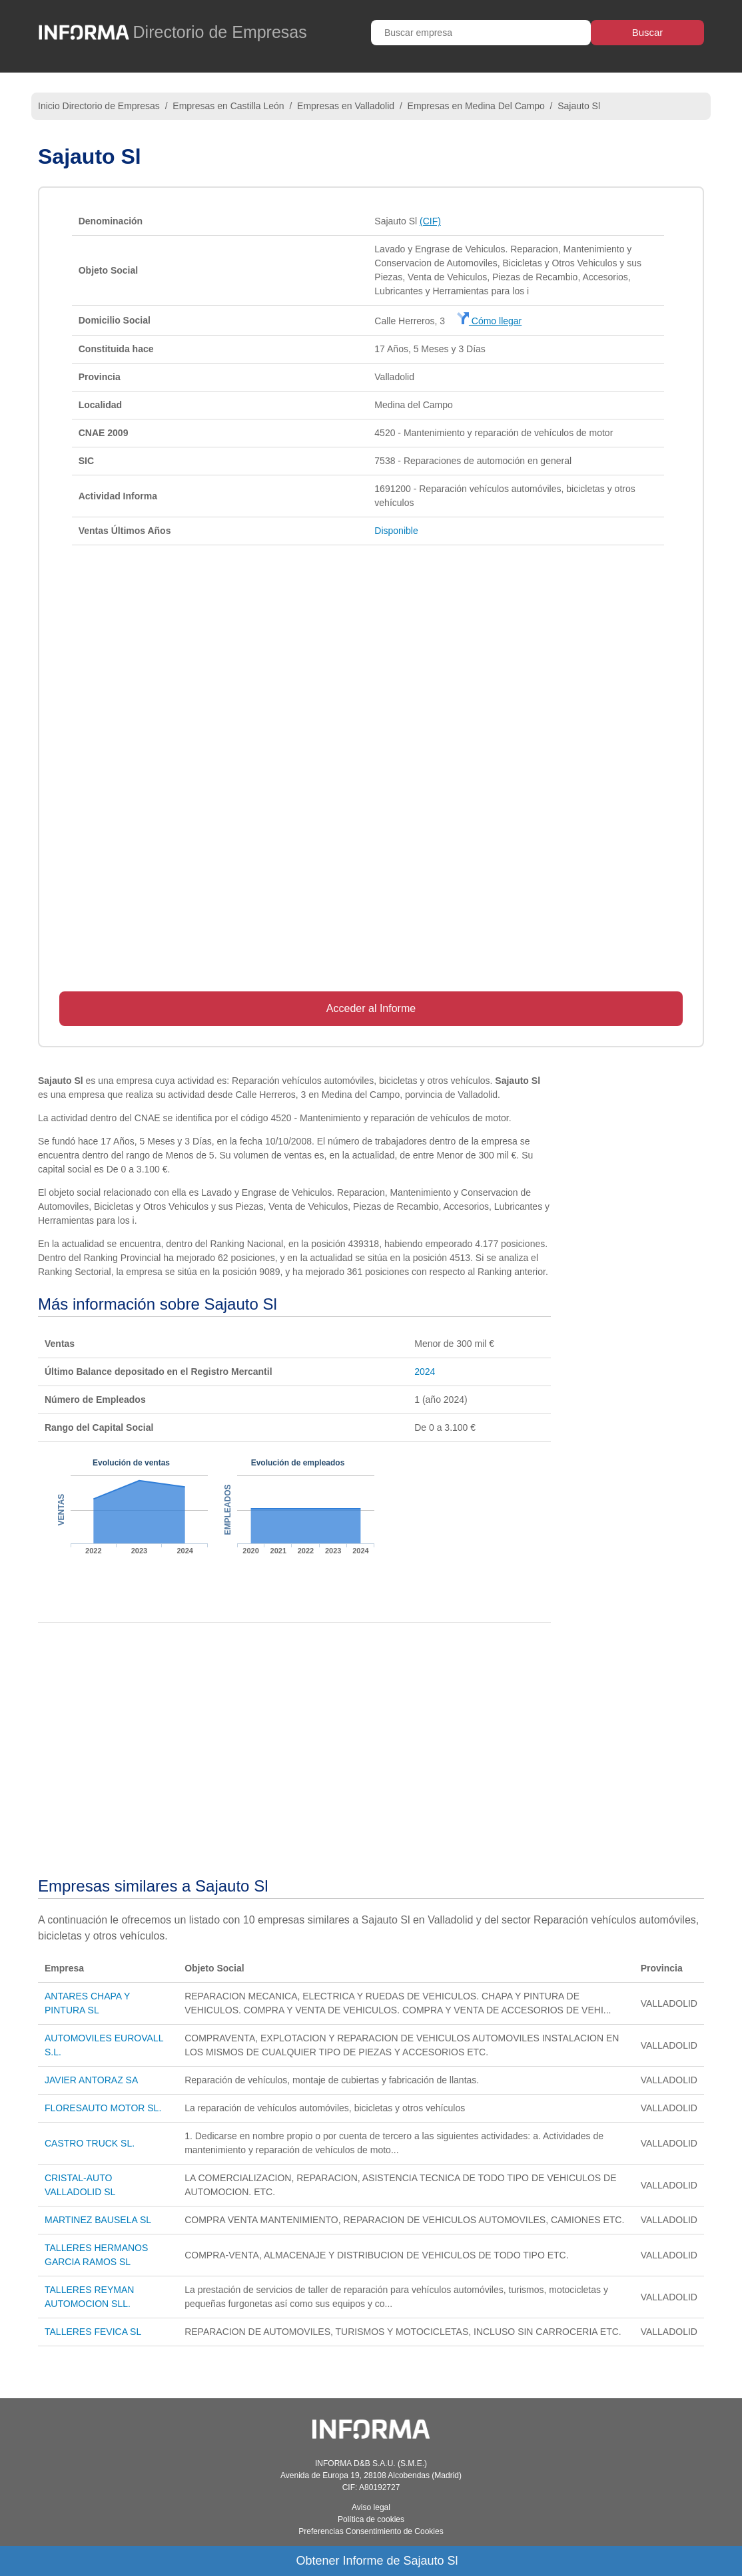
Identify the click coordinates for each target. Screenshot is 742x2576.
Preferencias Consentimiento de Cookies (370, 2531)
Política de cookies (371, 2519)
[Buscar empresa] (481, 32)
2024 (424, 1371)
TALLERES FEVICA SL (93, 2331)
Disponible (396, 530)
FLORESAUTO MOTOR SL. (103, 2108)
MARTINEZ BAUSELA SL (98, 2219)
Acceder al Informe (371, 1008)
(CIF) (430, 221)
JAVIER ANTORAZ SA (91, 2080)
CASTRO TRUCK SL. (90, 2143)
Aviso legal (371, 2507)
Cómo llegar (489, 321)
